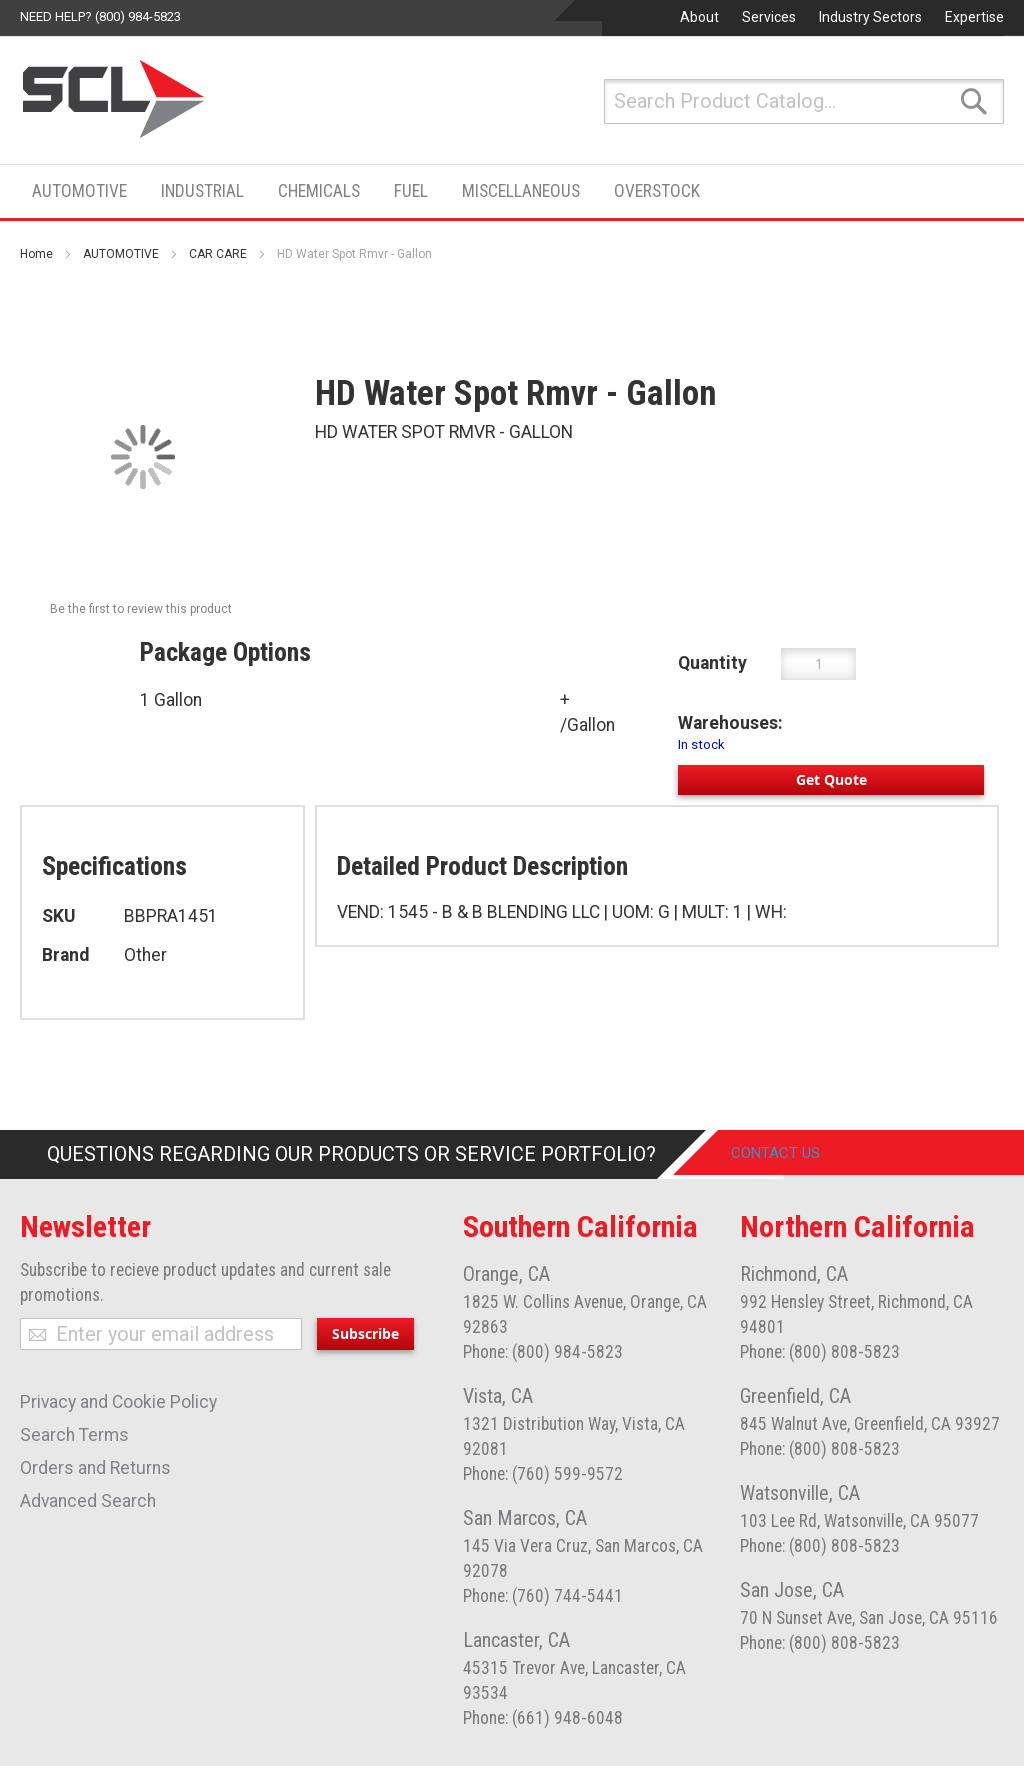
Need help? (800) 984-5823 (100, 16)
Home (36, 254)
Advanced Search (88, 1501)
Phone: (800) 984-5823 (543, 1352)
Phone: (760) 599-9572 (543, 1474)
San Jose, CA (792, 1590)
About (699, 17)
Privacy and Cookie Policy (118, 1402)
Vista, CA (498, 1396)
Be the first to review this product (141, 609)
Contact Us (790, 1154)
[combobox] (804, 101)
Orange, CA (506, 1274)
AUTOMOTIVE (121, 254)
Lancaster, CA (516, 1640)
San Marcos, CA (525, 1518)
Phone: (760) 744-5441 (543, 1596)
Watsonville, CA (800, 1493)
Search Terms (74, 1435)
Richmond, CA (794, 1274)
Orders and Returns (95, 1468)
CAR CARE (218, 254)
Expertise (974, 17)
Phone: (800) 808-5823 (820, 1352)
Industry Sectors (870, 17)
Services (769, 17)
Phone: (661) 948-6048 (543, 1718)
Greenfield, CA (795, 1396)
